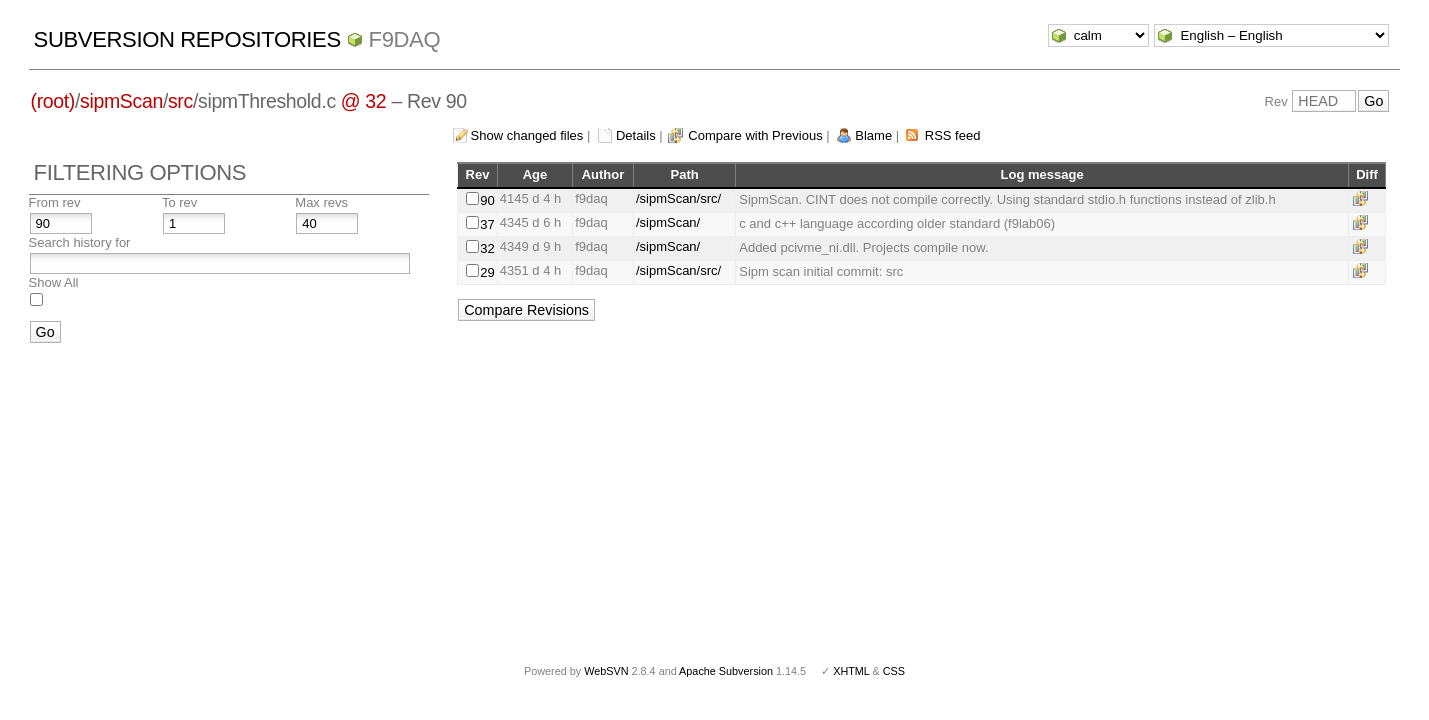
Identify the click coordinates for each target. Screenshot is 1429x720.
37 (487, 224)
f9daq (405, 39)
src (180, 101)
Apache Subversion (726, 671)
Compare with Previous (755, 135)
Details (636, 135)
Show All (54, 282)
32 (487, 248)
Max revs (321, 202)
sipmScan (121, 101)
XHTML (851, 671)
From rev (55, 202)
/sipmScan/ (668, 222)
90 (487, 200)
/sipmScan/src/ (678, 198)
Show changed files (527, 135)
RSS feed (953, 135)
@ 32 (364, 101)
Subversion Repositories (187, 39)
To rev (179, 202)
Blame (873, 135)
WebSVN (606, 671)
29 (487, 272)
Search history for (80, 242)
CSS (894, 671)
